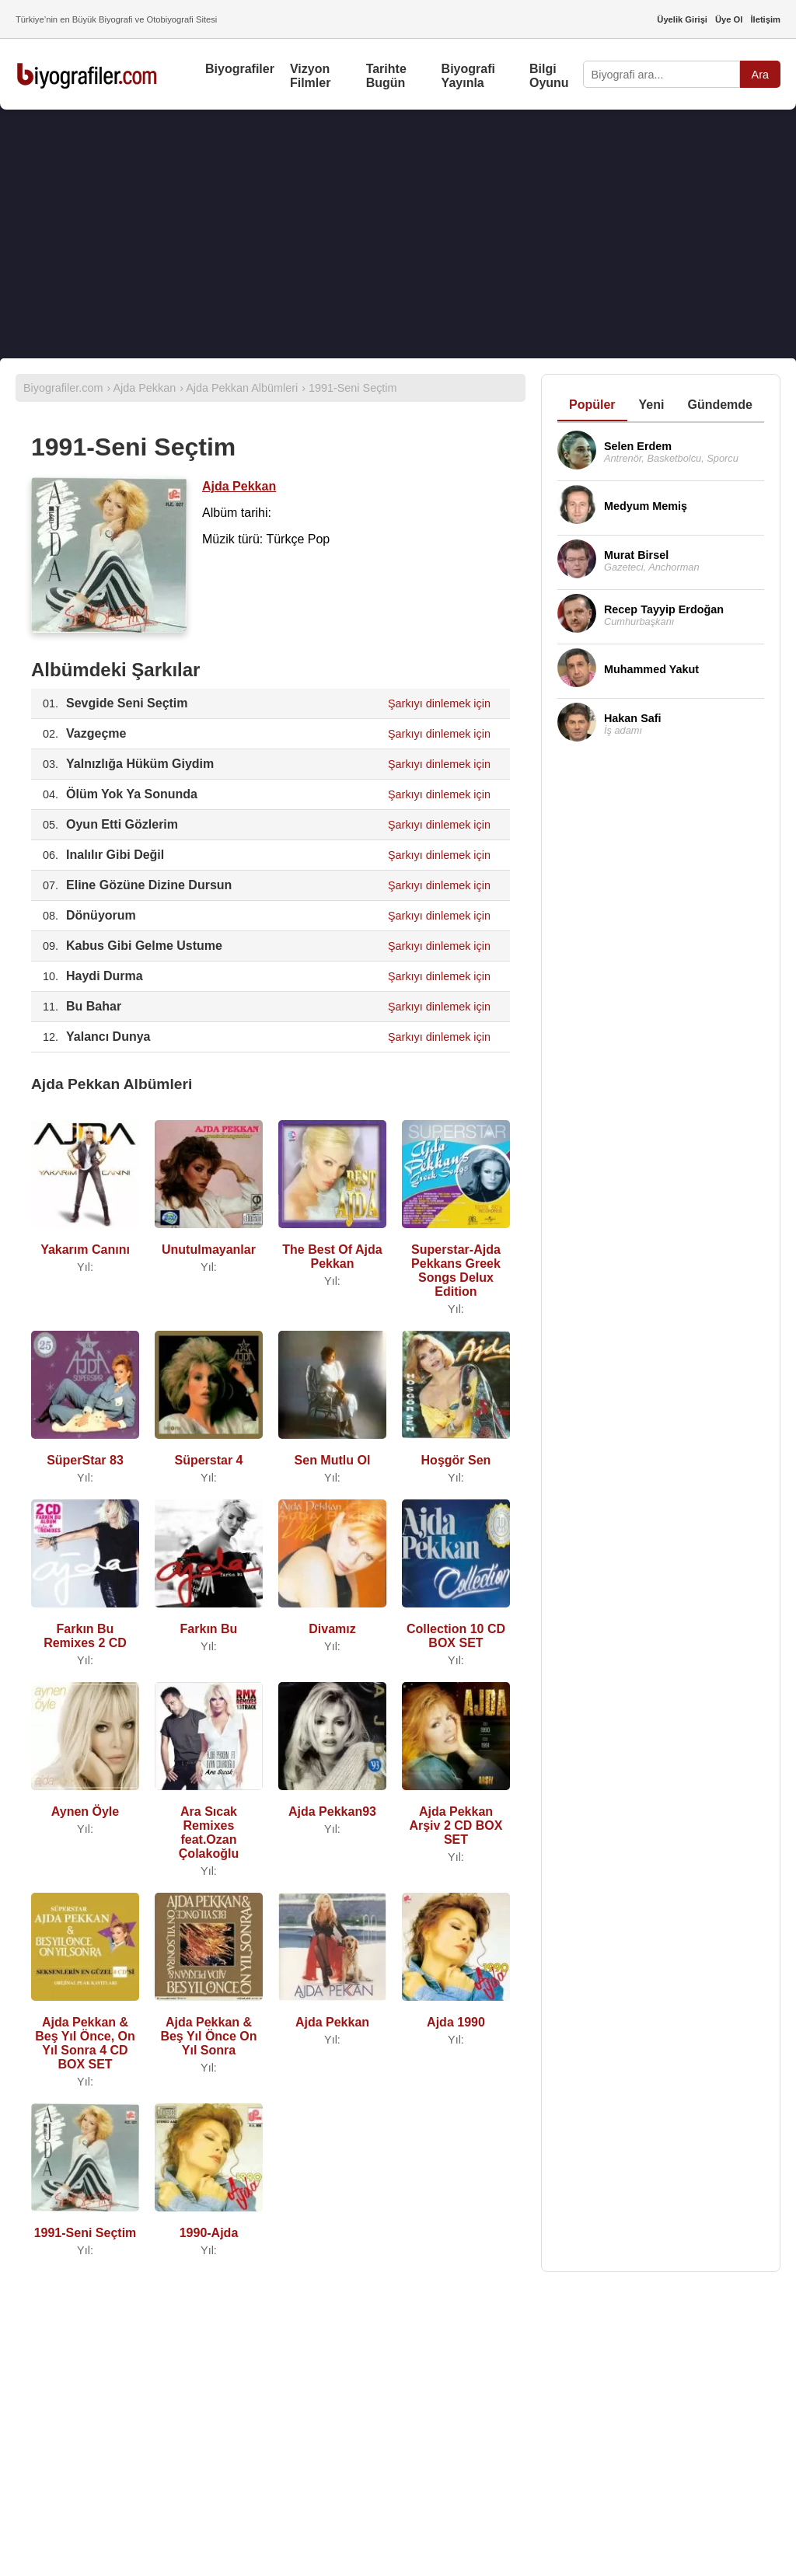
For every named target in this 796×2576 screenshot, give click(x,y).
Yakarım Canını (85, 1249)
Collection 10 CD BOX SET (456, 1635)
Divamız (332, 1628)
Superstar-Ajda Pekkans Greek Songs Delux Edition (456, 1270)
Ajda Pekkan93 (332, 1811)
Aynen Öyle (85, 1811)
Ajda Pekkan (239, 486)
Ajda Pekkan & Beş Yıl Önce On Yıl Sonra (208, 2036)
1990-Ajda (209, 2232)
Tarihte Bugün (386, 75)
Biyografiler (239, 68)
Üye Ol (728, 19)
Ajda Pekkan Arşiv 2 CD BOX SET (455, 1825)
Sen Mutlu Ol (333, 1460)
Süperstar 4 (208, 1460)
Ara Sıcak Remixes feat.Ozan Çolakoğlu (209, 1832)
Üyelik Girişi (682, 19)
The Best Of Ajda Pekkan (332, 1256)
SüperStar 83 (85, 1460)
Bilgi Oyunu (549, 75)
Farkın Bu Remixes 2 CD (85, 1635)
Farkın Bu (209, 1628)
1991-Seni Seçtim (85, 2232)
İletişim (765, 19)
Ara (760, 74)
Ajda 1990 (456, 2022)
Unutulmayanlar (209, 1249)
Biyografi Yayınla (468, 75)
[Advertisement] (398, 234)
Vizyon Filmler (310, 75)
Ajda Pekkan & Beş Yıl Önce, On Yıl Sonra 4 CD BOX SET (85, 2043)
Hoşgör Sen (456, 1460)
